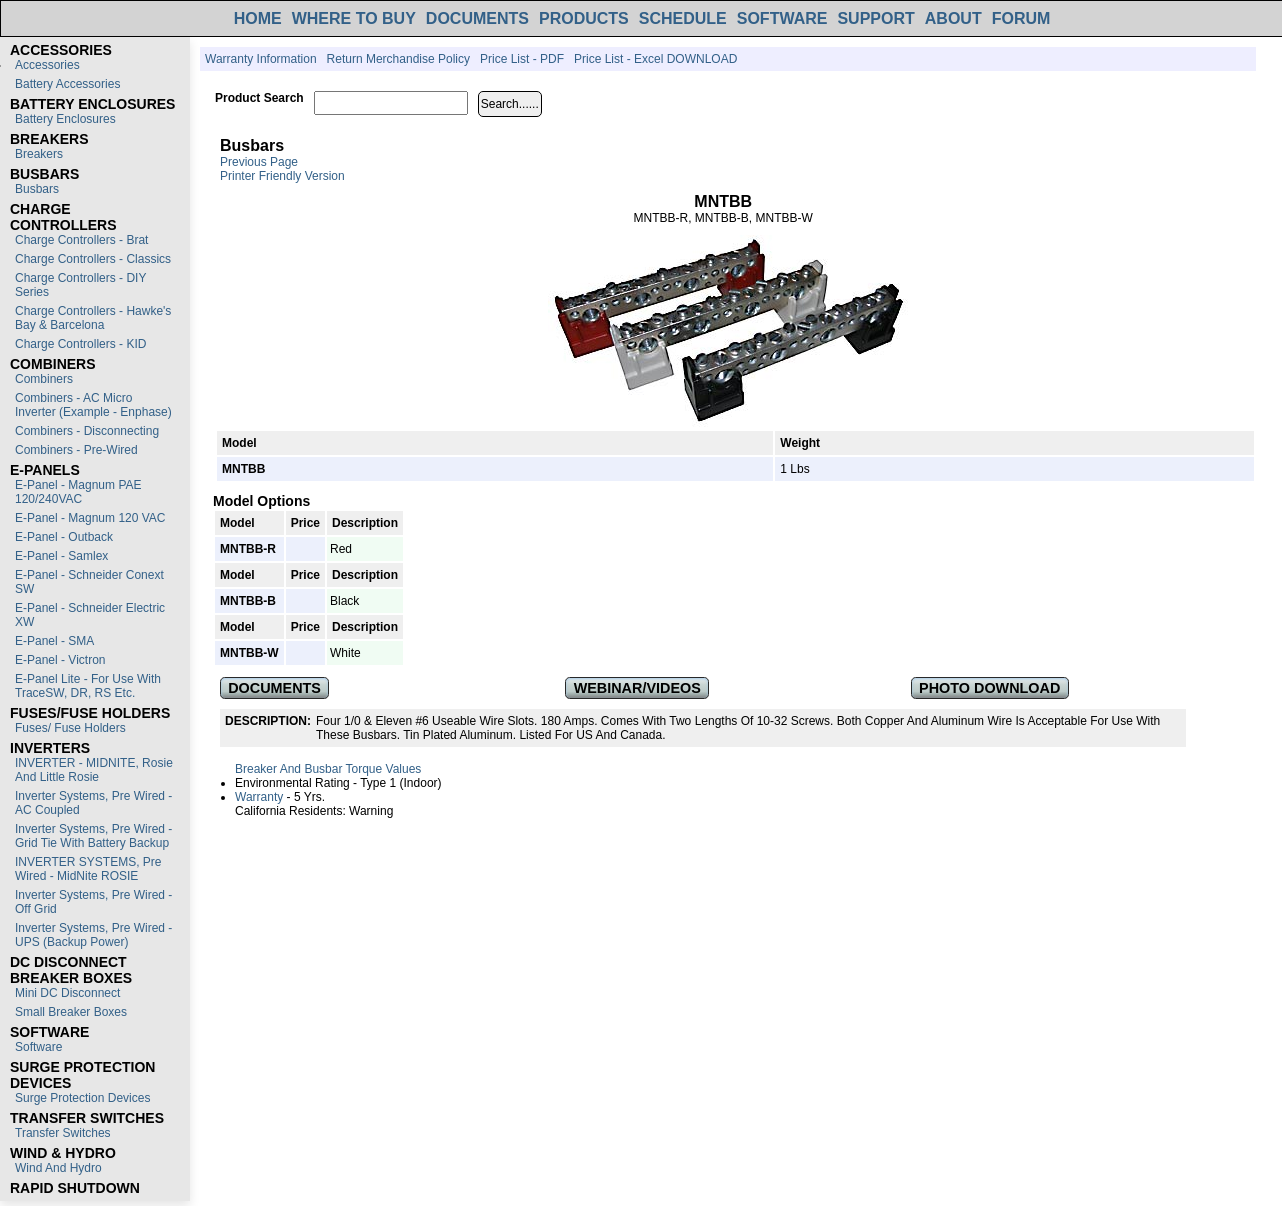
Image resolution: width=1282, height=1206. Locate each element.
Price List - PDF (522, 59)
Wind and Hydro (58, 1168)
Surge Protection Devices (82, 1098)
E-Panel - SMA (54, 641)
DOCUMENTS (477, 18)
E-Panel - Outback (64, 537)
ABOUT (953, 18)
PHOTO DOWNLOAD (989, 688)
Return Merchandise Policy (398, 59)
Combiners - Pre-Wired (76, 450)
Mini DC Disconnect (67, 993)
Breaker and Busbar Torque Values (328, 769)
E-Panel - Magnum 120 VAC (90, 518)
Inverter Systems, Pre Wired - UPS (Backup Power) (93, 935)
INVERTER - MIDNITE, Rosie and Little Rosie (94, 770)
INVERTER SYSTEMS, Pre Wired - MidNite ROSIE (88, 869)
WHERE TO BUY (354, 18)
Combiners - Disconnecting (87, 431)
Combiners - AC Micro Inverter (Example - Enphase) (93, 405)
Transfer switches (63, 1133)
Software (38, 1047)
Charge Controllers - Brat (81, 240)
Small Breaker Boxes (71, 1012)
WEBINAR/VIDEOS (637, 688)
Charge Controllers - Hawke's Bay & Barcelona (93, 318)
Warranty (259, 797)
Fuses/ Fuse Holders (70, 728)
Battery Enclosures (65, 119)
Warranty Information (261, 59)
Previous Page (259, 162)
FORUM (1021, 18)
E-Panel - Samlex (61, 556)
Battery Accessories (67, 84)
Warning (371, 811)
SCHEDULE (683, 18)
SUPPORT (875, 18)
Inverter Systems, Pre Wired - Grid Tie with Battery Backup (93, 836)
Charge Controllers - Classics (93, 259)
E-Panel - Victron (60, 660)
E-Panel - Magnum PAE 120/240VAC (78, 492)
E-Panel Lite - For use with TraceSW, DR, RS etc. (88, 686)
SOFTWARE (782, 18)
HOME (258, 18)
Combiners (44, 379)
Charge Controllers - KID (80, 344)
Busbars (37, 189)
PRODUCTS (584, 18)
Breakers (39, 154)
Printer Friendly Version (282, 176)
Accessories (47, 65)
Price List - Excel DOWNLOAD (655, 59)
